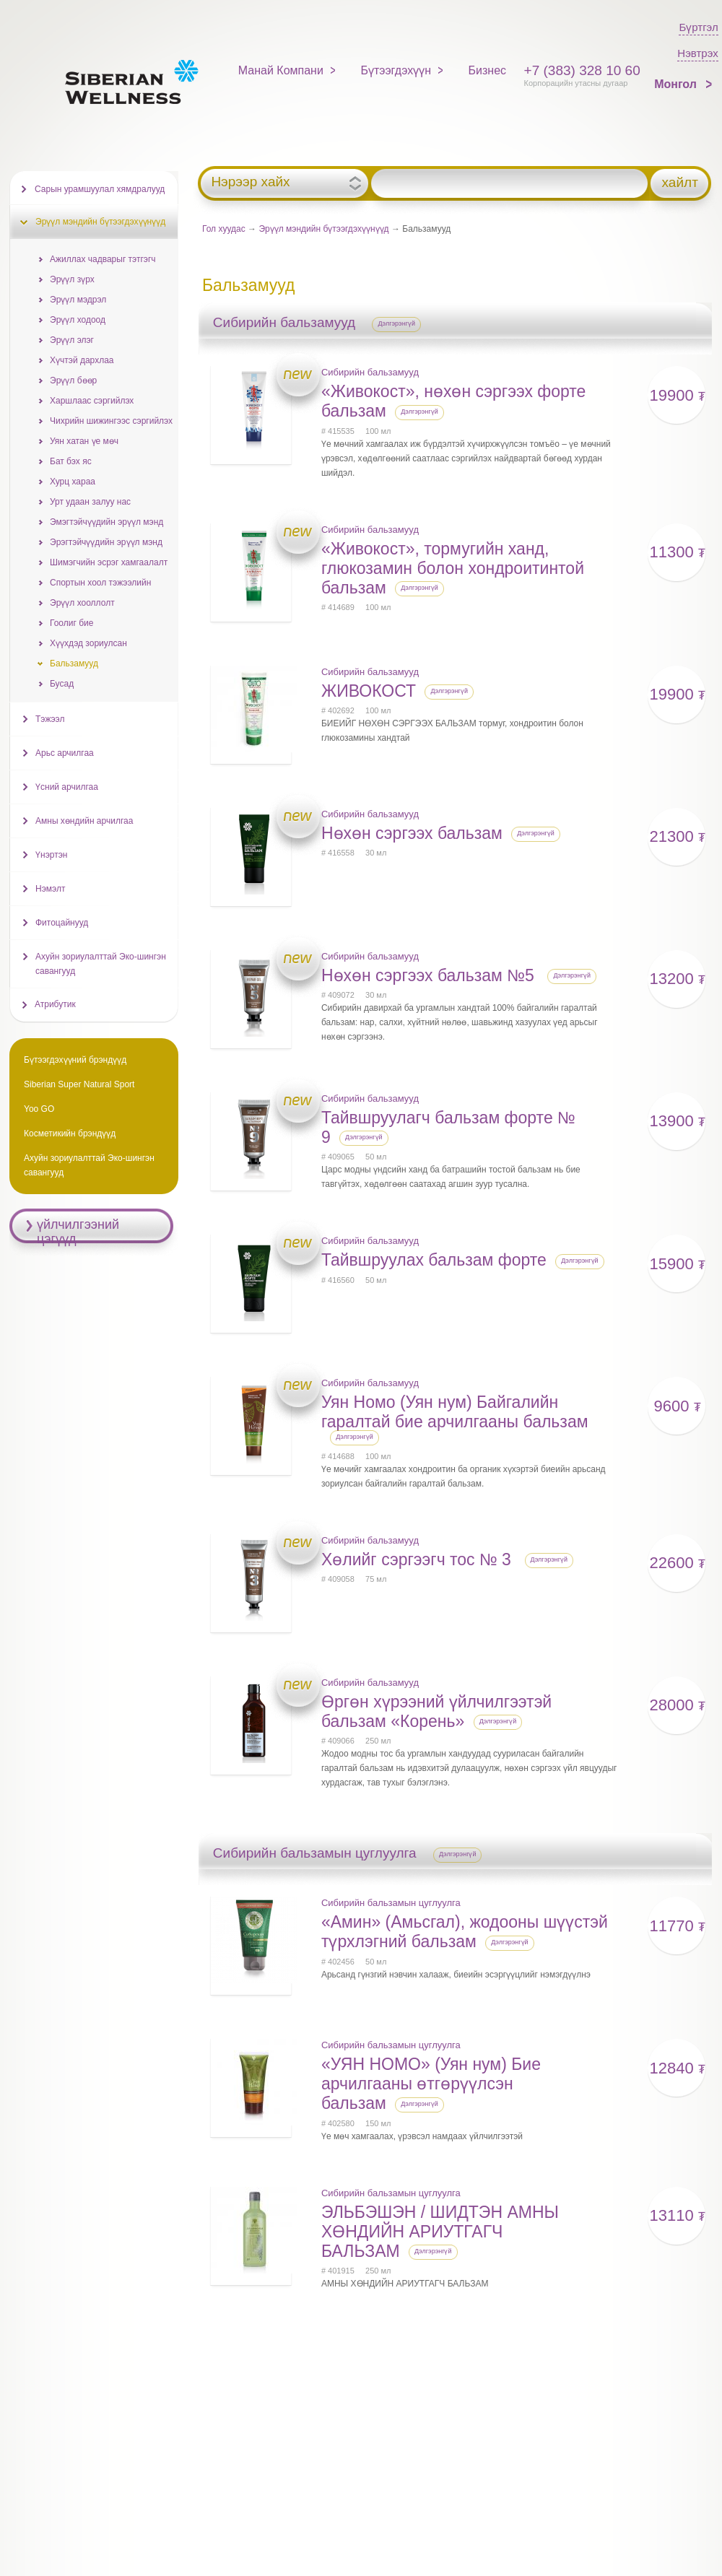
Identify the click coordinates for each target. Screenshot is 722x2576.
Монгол (677, 84)
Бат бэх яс (71, 461)
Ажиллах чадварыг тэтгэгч (103, 259)
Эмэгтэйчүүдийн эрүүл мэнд (106, 522)
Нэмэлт (50, 889)
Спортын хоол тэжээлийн (100, 583)
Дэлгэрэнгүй (396, 323)
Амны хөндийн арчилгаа (84, 821)
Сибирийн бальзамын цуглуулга (391, 1902)
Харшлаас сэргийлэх (92, 401)
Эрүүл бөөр (73, 380)
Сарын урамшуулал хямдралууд (100, 189)
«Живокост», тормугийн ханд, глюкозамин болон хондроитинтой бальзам (452, 568)
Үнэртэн (51, 855)
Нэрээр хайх (250, 182)
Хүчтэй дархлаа (81, 360)
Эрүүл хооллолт (82, 603)
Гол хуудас (223, 229)
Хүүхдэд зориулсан (88, 643)
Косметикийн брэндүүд (70, 1133)
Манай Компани (280, 70)
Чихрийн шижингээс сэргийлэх (111, 421)
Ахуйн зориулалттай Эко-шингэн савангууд (100, 964)
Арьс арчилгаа (64, 753)
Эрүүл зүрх (72, 279)
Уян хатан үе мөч (84, 441)
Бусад (62, 684)
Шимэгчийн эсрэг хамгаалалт (109, 562)
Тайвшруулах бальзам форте (434, 1259)
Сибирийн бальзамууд (370, 372)
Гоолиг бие (71, 623)
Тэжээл (49, 719)
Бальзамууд (74, 663)
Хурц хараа (72, 482)
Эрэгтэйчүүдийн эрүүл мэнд (106, 542)
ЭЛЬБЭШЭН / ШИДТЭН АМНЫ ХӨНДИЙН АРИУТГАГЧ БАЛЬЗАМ (440, 2231)
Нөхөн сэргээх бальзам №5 (430, 975)
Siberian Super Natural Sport (79, 1084)
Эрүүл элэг (72, 340)
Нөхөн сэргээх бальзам (412, 833)
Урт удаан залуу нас (90, 502)
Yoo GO (39, 1109)
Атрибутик (55, 1004)
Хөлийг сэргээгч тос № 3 (418, 1559)
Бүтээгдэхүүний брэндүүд (75, 1060)
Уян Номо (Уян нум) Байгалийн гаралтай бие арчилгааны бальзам (454, 1412)
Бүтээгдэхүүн (395, 70)
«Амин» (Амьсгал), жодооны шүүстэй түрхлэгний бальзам (464, 1932)
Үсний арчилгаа (66, 787)
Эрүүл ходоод (77, 320)
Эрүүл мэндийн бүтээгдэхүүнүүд (323, 229)
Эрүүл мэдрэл (78, 300)
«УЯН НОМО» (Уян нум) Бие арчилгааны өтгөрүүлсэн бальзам (431, 2083)
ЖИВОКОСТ (368, 691)
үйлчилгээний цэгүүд (78, 1231)
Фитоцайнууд (61, 923)
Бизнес (488, 70)
